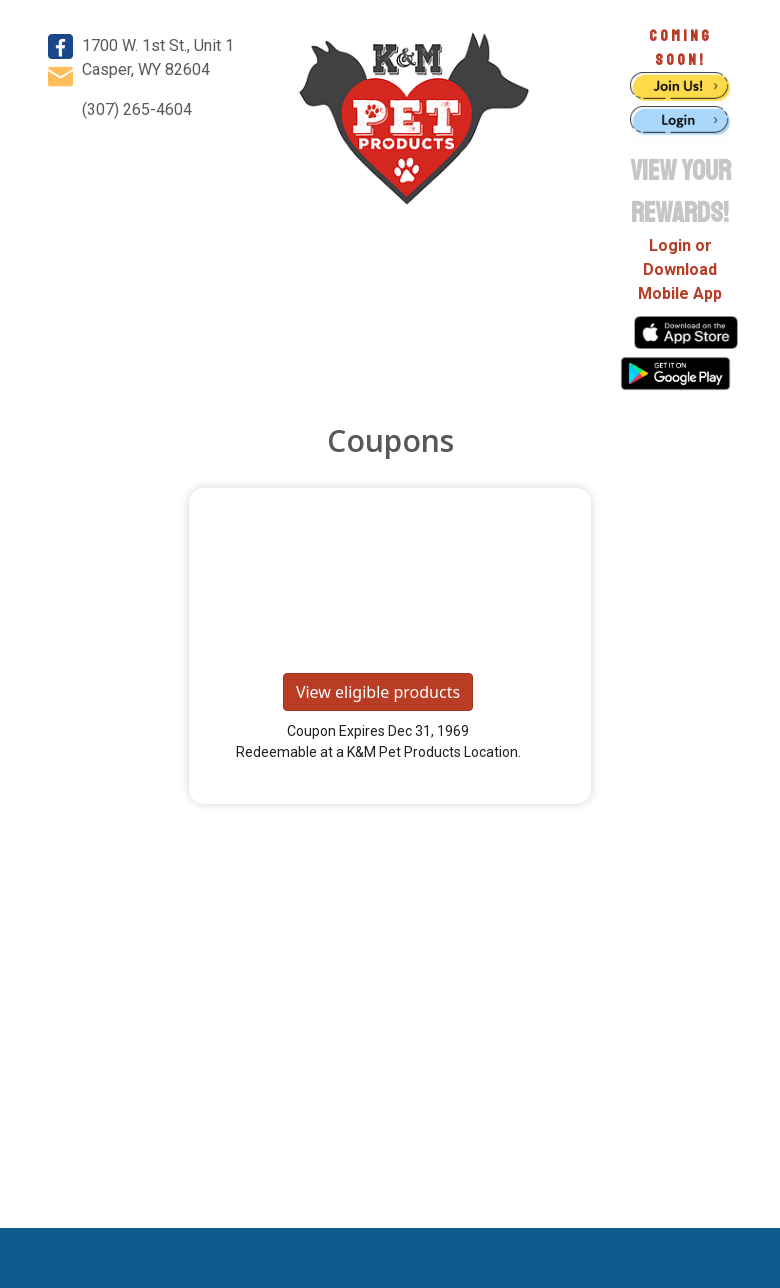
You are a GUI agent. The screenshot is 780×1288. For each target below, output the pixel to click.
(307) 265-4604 (137, 109)
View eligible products (378, 692)
